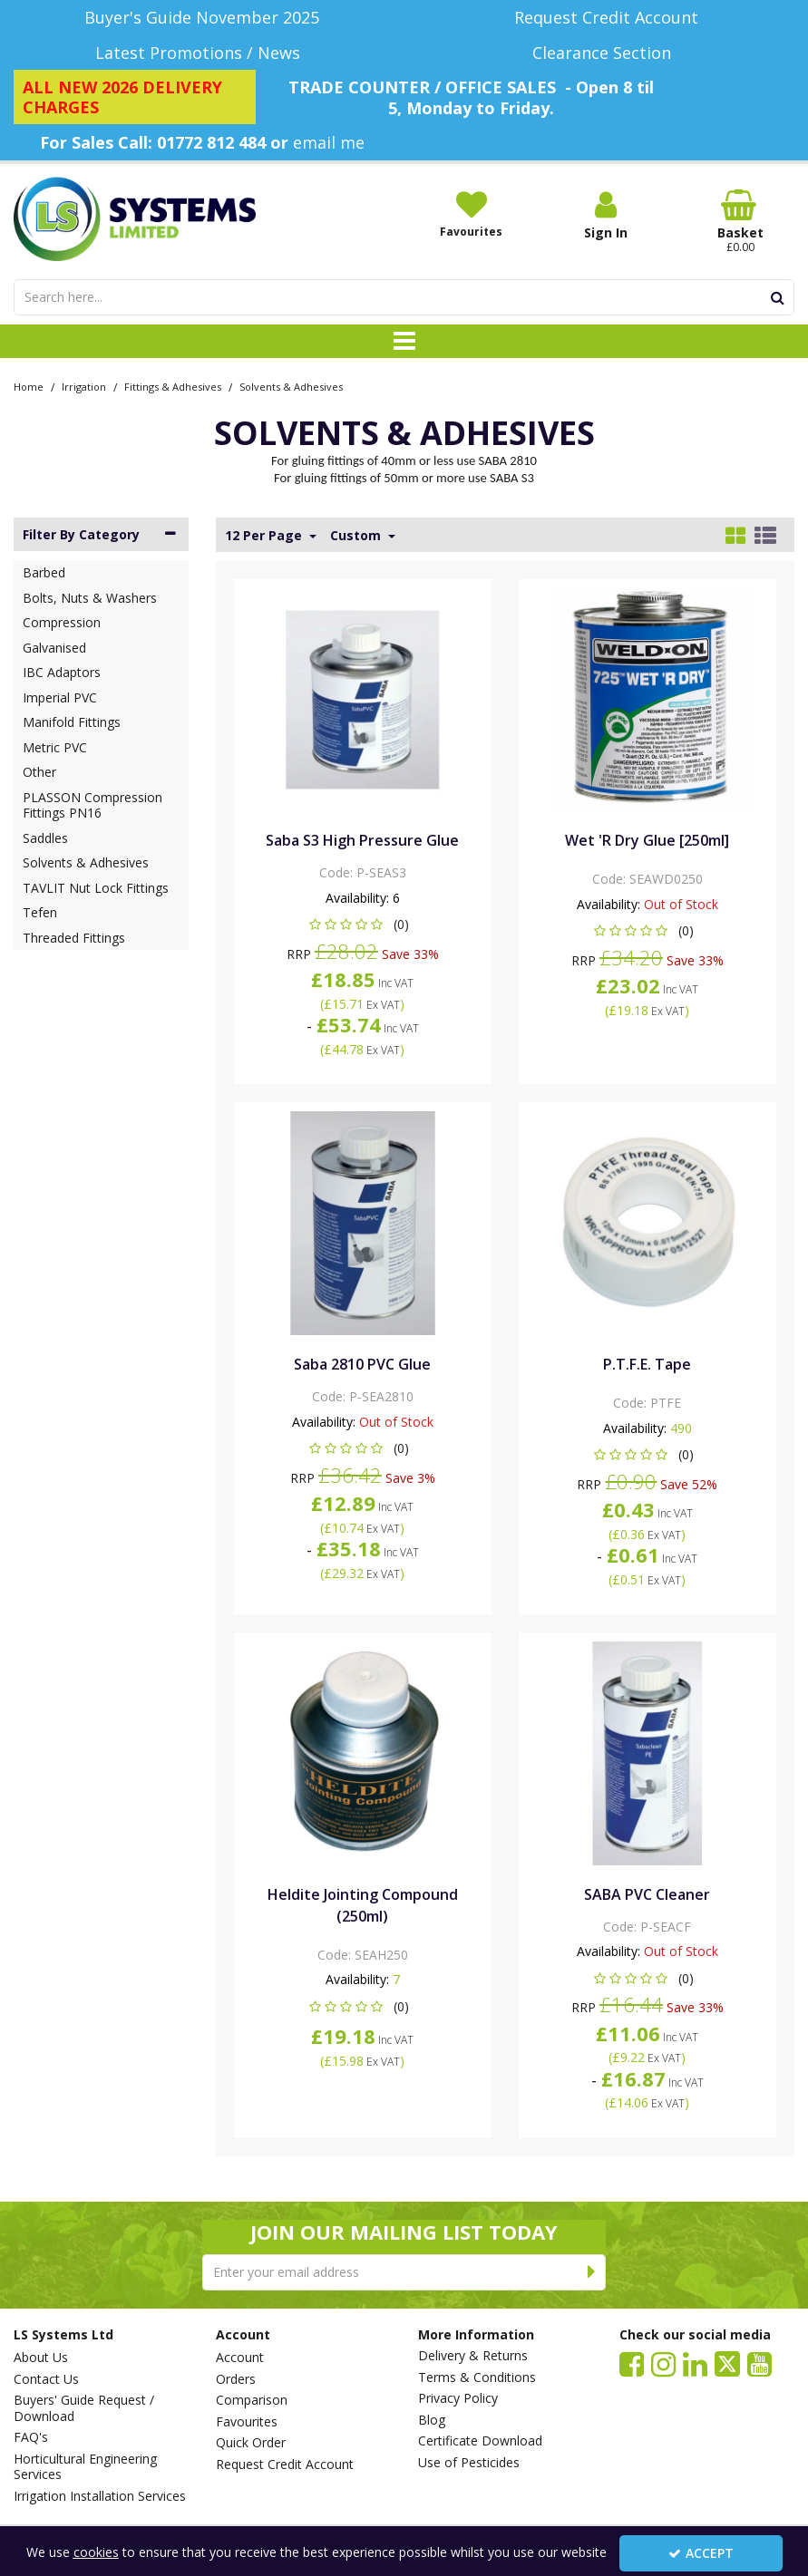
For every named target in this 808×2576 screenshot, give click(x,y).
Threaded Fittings (74, 937)
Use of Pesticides (469, 2463)
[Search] (387, 297)
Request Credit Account (285, 2464)
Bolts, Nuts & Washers (90, 597)
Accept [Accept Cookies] (701, 2552)
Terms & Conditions (477, 2377)
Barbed (44, 572)
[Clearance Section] (606, 53)
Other (39, 771)
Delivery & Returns (473, 2356)
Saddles (45, 838)
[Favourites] (471, 213)
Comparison (251, 2400)
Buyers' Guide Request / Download (84, 2408)
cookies (96, 2552)
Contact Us (46, 2379)
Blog (431, 2420)
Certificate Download (480, 2441)
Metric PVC (55, 747)
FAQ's (31, 2437)
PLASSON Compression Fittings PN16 (92, 805)
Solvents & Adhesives (86, 862)
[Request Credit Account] (606, 17)
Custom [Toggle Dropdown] (357, 536)
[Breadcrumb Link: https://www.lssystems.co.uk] (29, 385)
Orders (236, 2379)
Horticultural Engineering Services (85, 2467)
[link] (631, 2363)
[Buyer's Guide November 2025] (202, 17)
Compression (62, 622)
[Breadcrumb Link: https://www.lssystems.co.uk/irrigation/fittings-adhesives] (172, 385)
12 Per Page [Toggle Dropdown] (265, 536)
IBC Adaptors (62, 672)
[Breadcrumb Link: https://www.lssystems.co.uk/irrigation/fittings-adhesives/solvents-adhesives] (291, 385)
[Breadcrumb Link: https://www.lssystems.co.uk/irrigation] (84, 385)
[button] (362, 924)
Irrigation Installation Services (100, 2496)
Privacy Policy (458, 2398)
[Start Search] (777, 297)
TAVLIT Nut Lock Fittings (96, 887)
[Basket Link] (740, 222)
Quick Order (251, 2443)
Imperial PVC (60, 697)
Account (240, 2357)
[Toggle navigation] (404, 341)
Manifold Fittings (72, 722)
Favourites (246, 2422)
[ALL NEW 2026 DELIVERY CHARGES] (135, 97)
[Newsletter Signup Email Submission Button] (592, 2272)
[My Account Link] (606, 215)
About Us (41, 2357)
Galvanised (54, 647)
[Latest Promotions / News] (202, 53)
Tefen (40, 912)
